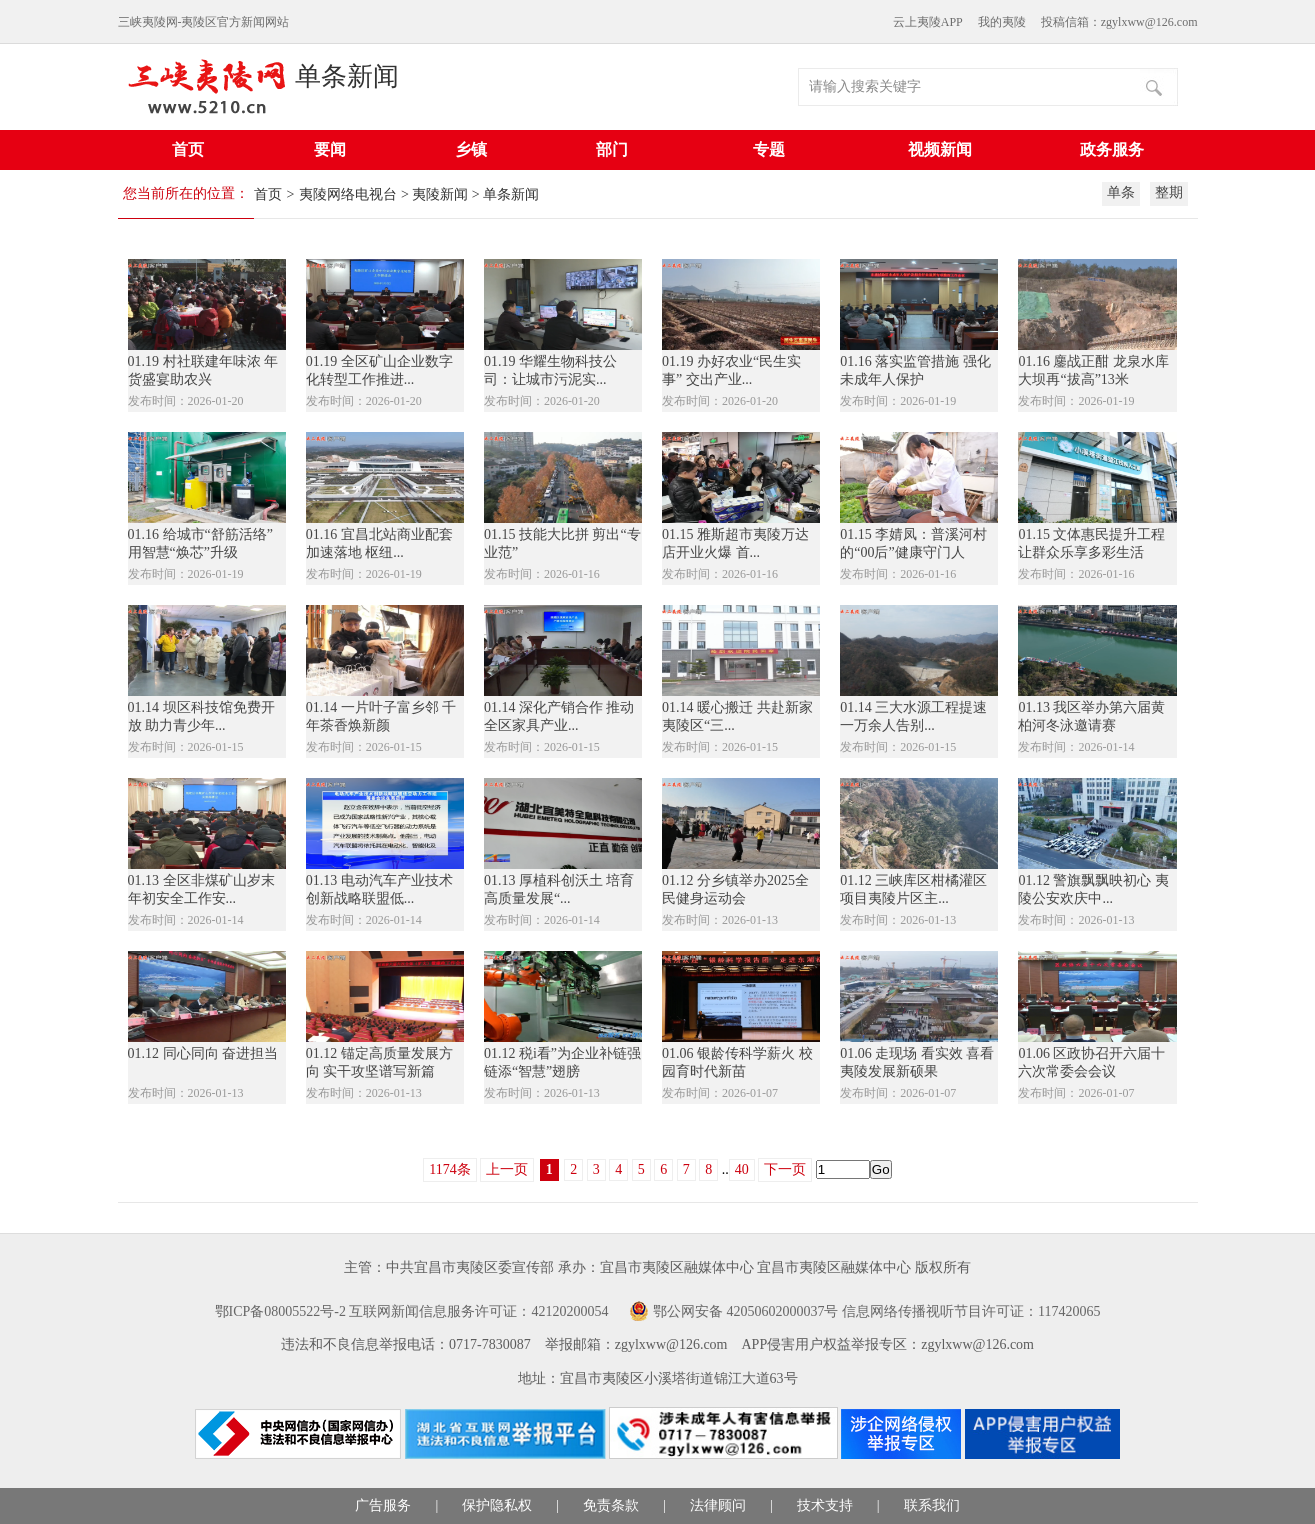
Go (881, 1169)
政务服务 (1112, 149)
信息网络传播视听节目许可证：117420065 (971, 1311)
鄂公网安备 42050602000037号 (746, 1311)
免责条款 (611, 1505)
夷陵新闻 (440, 194)
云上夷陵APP (928, 22)
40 (742, 1169)
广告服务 (383, 1505)
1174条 (449, 1169)
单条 (1121, 192)
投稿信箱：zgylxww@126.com (1119, 22)
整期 (1169, 192)
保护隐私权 (497, 1505)
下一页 (785, 1169)
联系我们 (932, 1505)
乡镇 (471, 149)
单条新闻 (347, 76)
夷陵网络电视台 (348, 194)
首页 (188, 149)
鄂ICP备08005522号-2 (280, 1311)
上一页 (507, 1169)
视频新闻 (940, 149)
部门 (612, 149)
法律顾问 (718, 1505)
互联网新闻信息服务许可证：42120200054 (478, 1311)
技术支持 (825, 1505)
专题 (769, 149)
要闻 (330, 149)
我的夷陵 (1002, 22)
